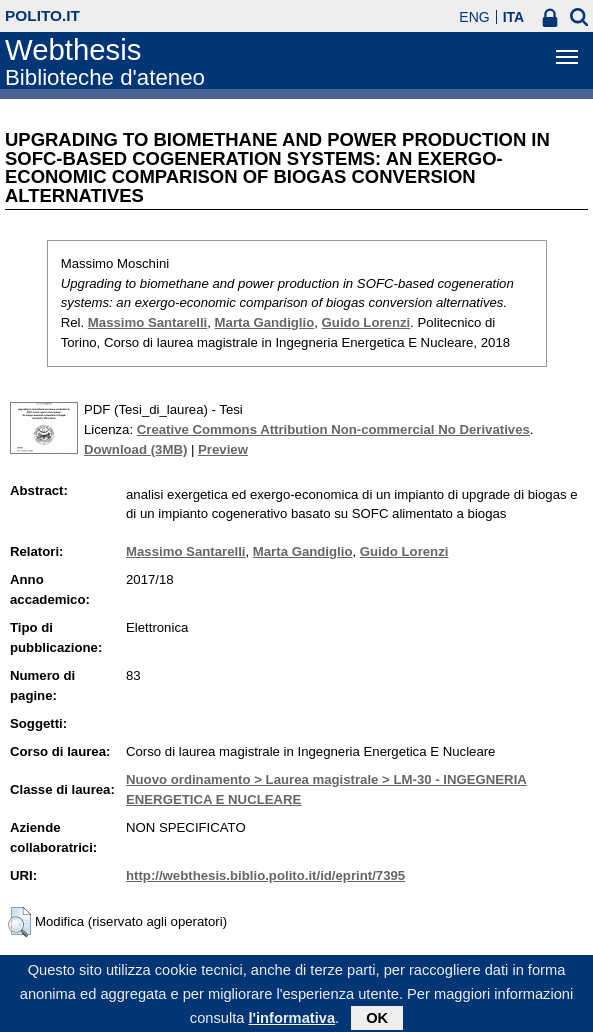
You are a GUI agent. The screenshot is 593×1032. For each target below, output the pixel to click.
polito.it (42, 15)
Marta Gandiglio (265, 322)
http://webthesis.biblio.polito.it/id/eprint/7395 (265, 875)
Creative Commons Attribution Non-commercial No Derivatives (333, 429)
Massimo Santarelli (147, 322)
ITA (514, 17)
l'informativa (291, 1023)
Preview (223, 449)
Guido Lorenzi (366, 322)
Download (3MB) (135, 449)
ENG (474, 17)
